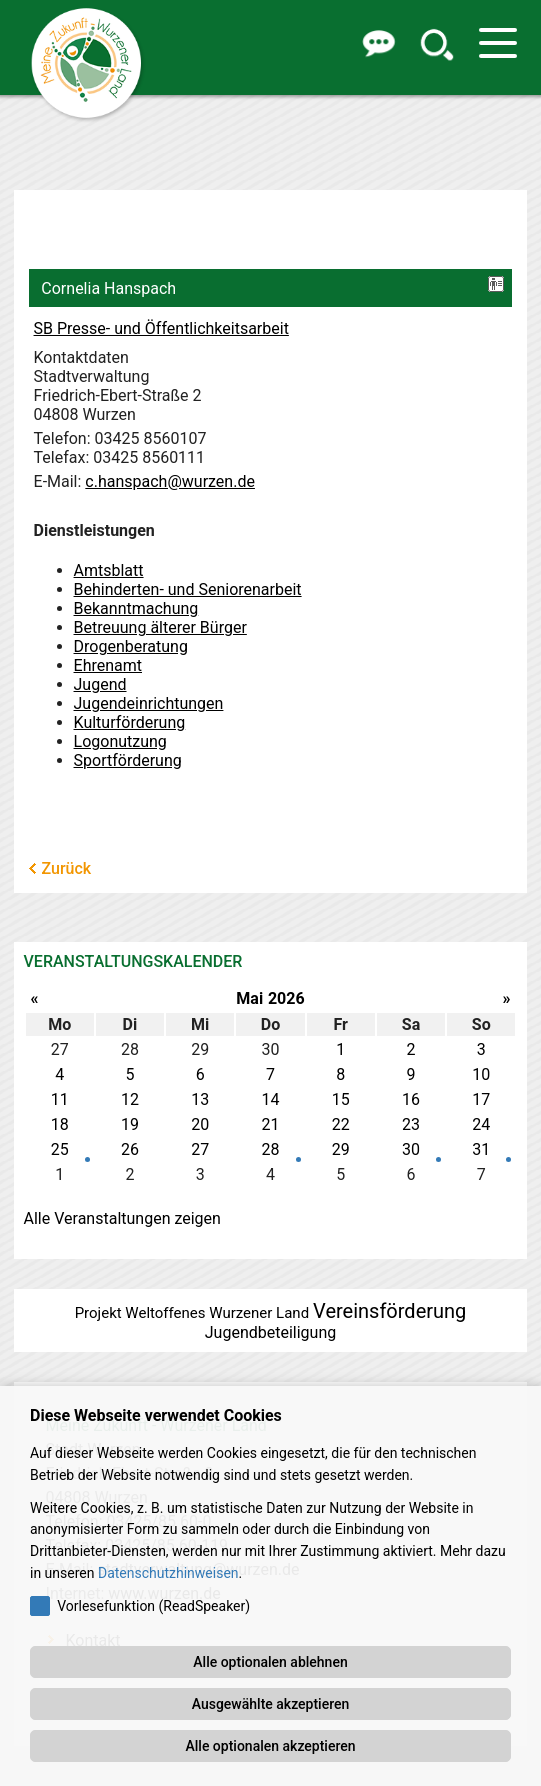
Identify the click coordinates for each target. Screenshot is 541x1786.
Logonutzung (120, 741)
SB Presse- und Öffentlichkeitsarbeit (161, 328)
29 (341, 1149)
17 (481, 1099)
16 (411, 1099)
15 (341, 1099)
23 (411, 1124)
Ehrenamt (108, 665)
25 (60, 1149)
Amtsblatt (109, 570)
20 (200, 1124)
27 (200, 1149)
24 (481, 1124)
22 (341, 1124)
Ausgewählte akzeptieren (271, 1704)
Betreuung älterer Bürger (160, 627)
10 (481, 1074)
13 (200, 1099)
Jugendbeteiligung (270, 1332)
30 (411, 1149)
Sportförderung (128, 760)
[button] (377, 43)
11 (60, 1099)
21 (270, 1124)
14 (270, 1099)
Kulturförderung (130, 722)
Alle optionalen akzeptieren (270, 1746)
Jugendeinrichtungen (149, 703)
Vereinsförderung (389, 1311)
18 (60, 1124)
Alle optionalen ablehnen (270, 1662)
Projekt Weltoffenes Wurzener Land (192, 1313)
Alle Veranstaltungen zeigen (122, 1218)
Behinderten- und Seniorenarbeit (188, 589)
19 (130, 1124)
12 (130, 1099)
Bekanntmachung (136, 608)
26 (130, 1149)
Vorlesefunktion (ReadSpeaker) (153, 1606)
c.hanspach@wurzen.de (170, 481)
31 (481, 1149)
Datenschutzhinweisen (168, 1573)
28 (270, 1149)
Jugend (100, 684)
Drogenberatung (131, 646)
